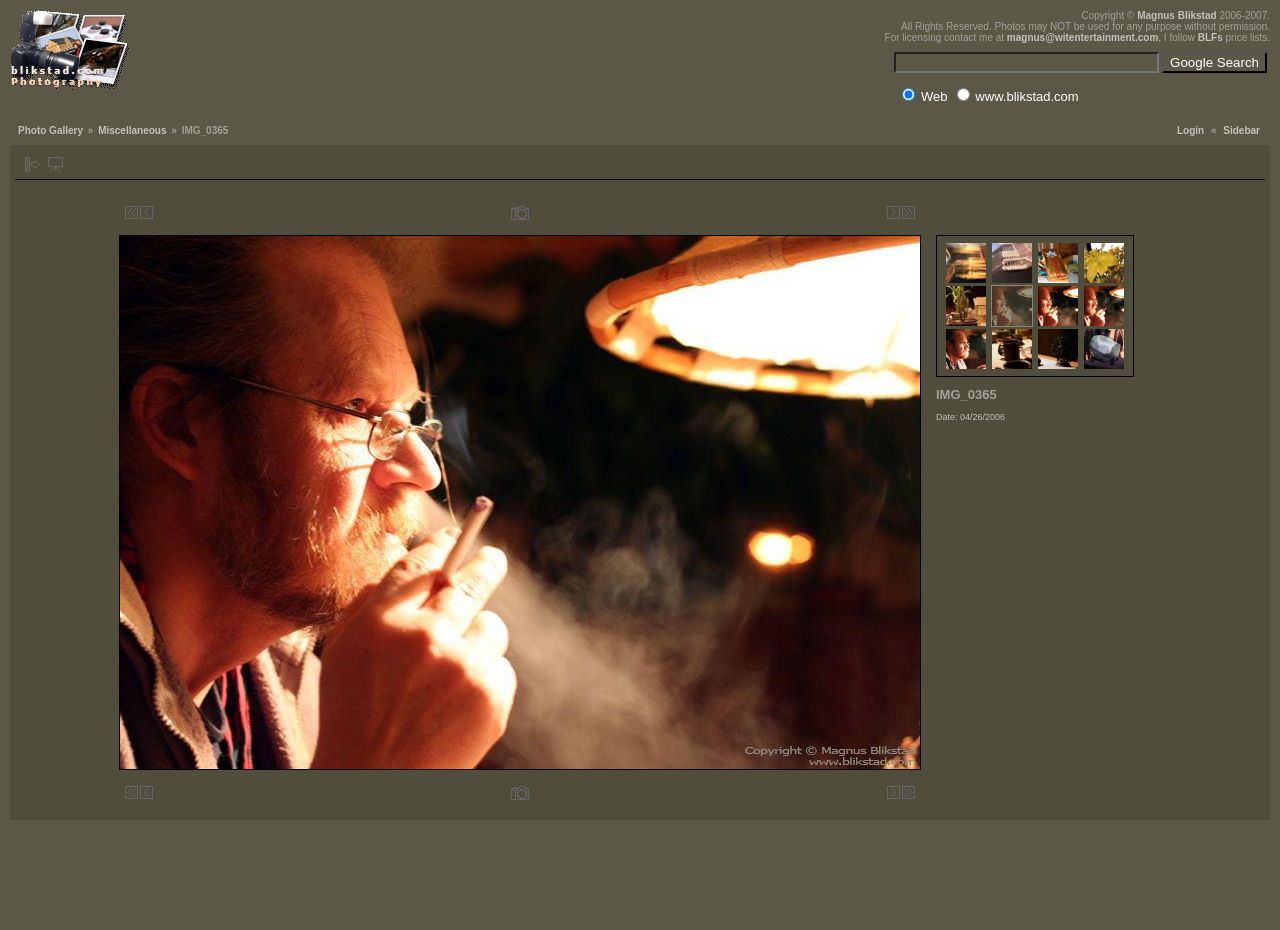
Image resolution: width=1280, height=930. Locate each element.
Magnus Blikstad (1176, 15)
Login (1190, 130)
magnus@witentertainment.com (1082, 37)
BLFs (1210, 37)
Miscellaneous (132, 130)
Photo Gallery (50, 130)
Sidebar (1241, 130)
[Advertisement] (1036, 554)
